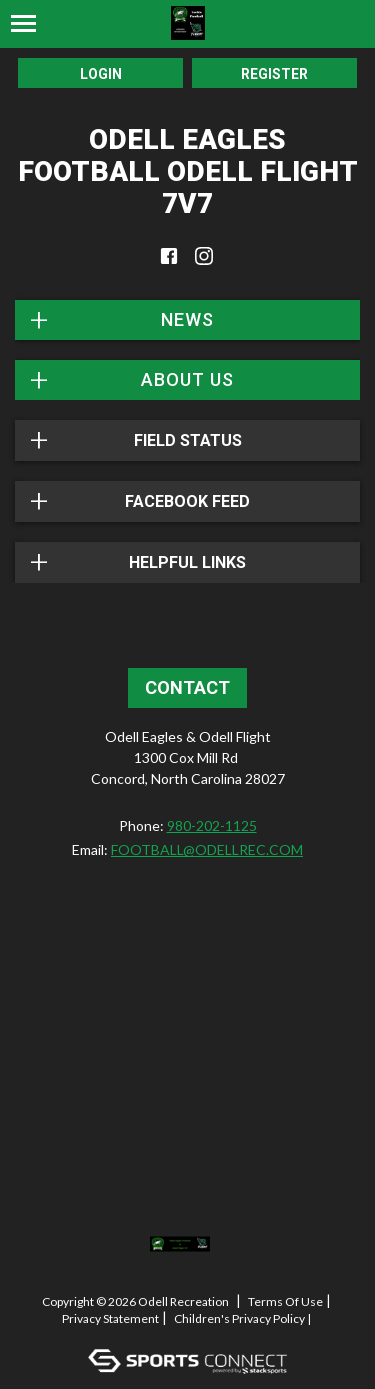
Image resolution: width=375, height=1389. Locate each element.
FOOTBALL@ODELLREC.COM (207, 849)
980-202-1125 (212, 825)
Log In (191, 1335)
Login (101, 74)
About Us (187, 379)
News (187, 319)
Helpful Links (187, 562)
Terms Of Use (285, 1301)
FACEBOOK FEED (187, 501)
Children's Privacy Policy (239, 1318)
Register (274, 74)
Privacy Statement (110, 1318)
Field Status (188, 440)
